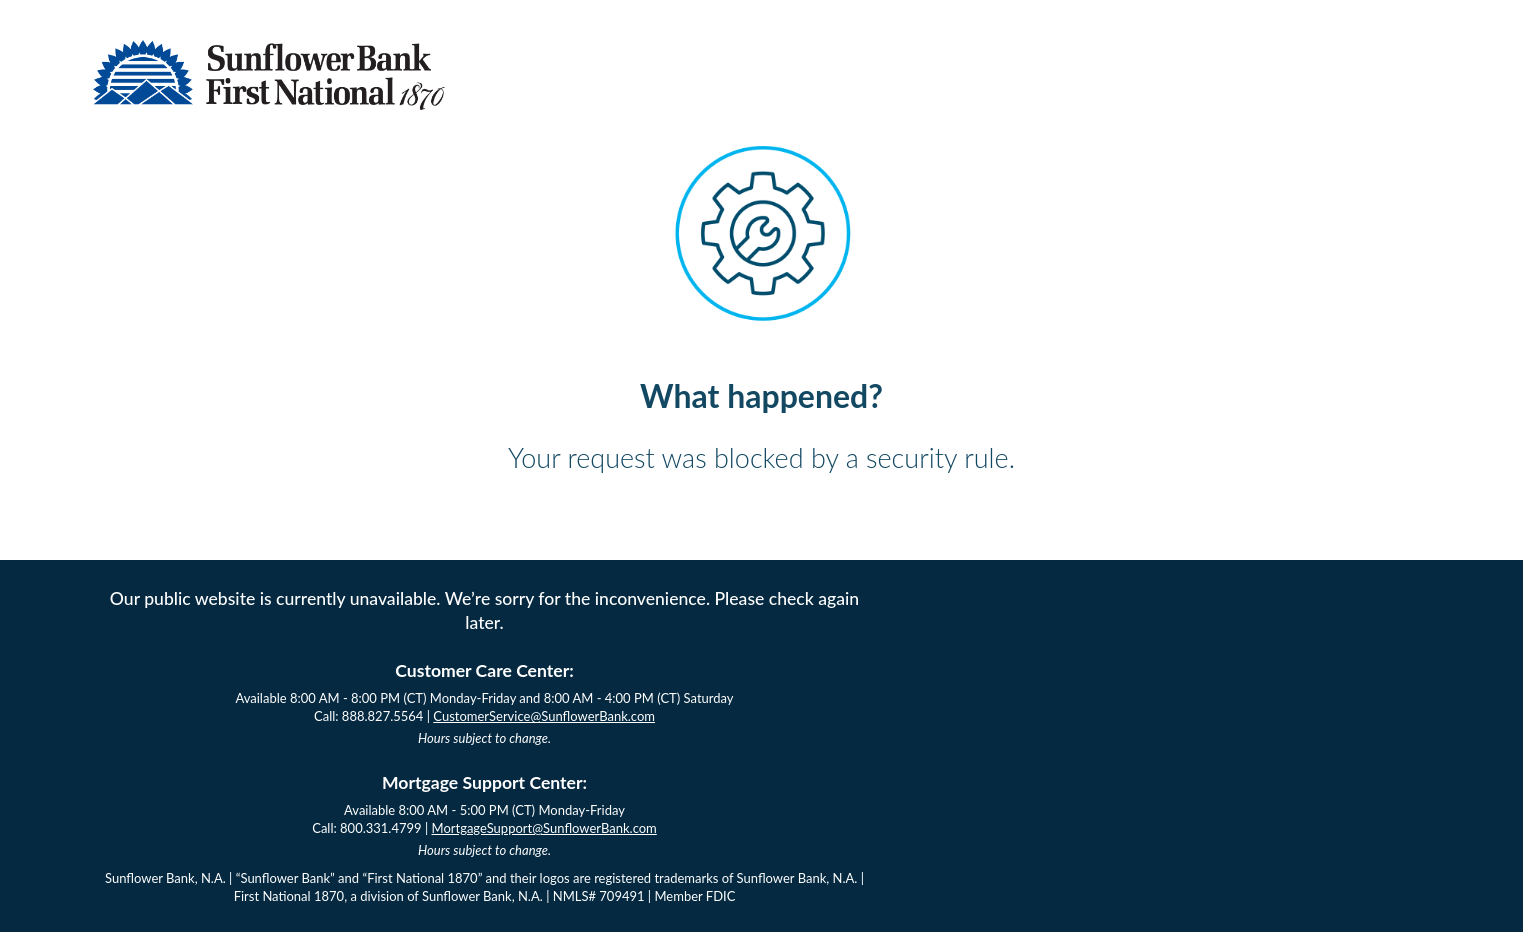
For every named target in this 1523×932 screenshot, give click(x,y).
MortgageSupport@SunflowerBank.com (544, 828)
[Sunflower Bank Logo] (269, 103)
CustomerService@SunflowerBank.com (544, 716)
